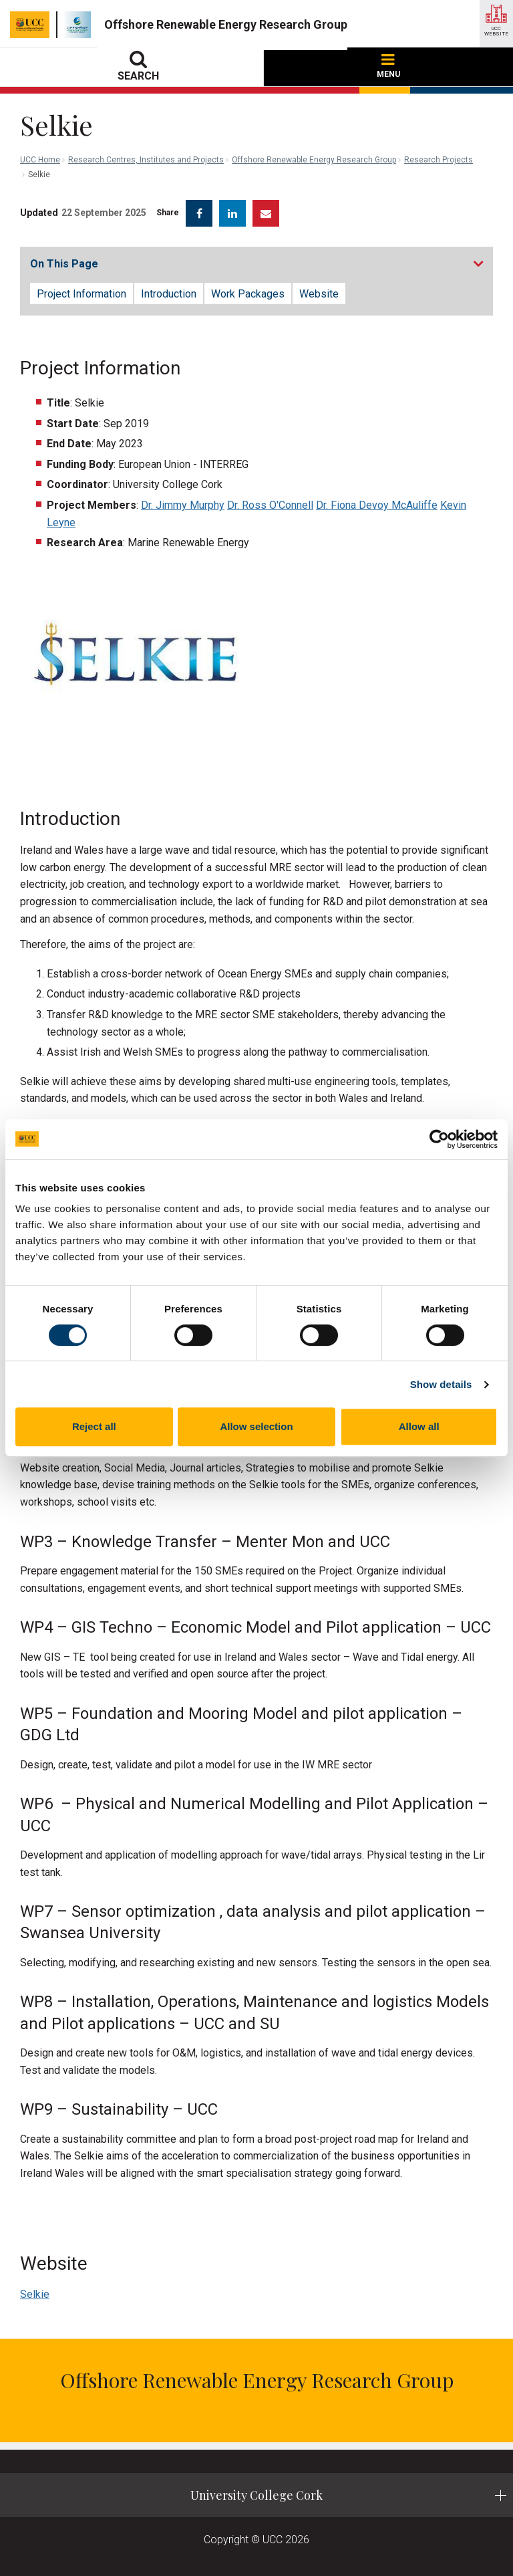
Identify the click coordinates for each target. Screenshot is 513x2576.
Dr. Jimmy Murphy (182, 505)
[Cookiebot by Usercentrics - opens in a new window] (439, 1139)
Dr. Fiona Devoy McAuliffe (377, 505)
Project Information (81, 293)
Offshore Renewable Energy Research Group (314, 159)
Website (319, 293)
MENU (388, 66)
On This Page (64, 263)
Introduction (168, 293)
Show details (441, 1384)
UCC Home (40, 159)
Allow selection (256, 1426)
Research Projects (438, 159)
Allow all (419, 1426)
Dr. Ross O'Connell (270, 505)
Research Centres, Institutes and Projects (146, 159)
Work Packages (248, 293)
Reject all (94, 1426)
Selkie (34, 2294)
